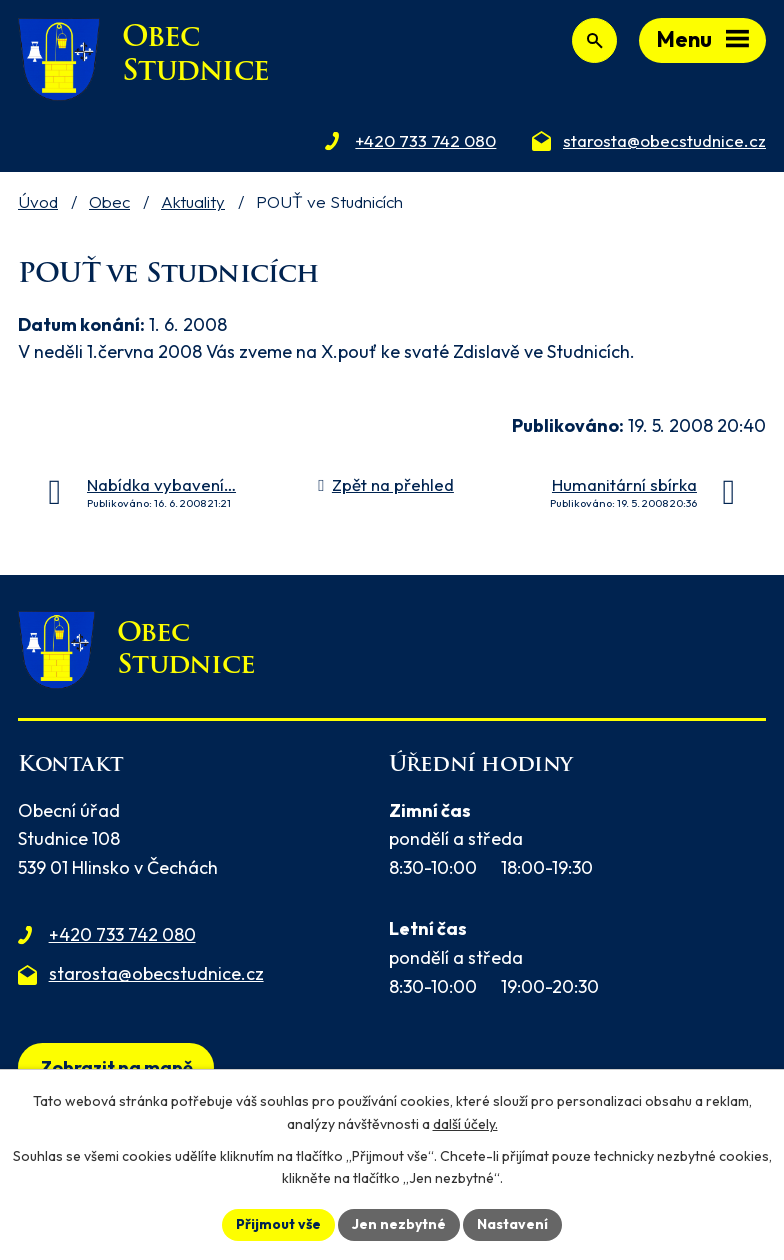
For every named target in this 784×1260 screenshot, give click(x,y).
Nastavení (512, 1224)
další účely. (465, 1124)
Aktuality (193, 201)
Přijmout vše (278, 1224)
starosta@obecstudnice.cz (156, 973)
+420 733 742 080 (122, 934)
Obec (109, 201)
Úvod (38, 201)
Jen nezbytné (399, 1224)
